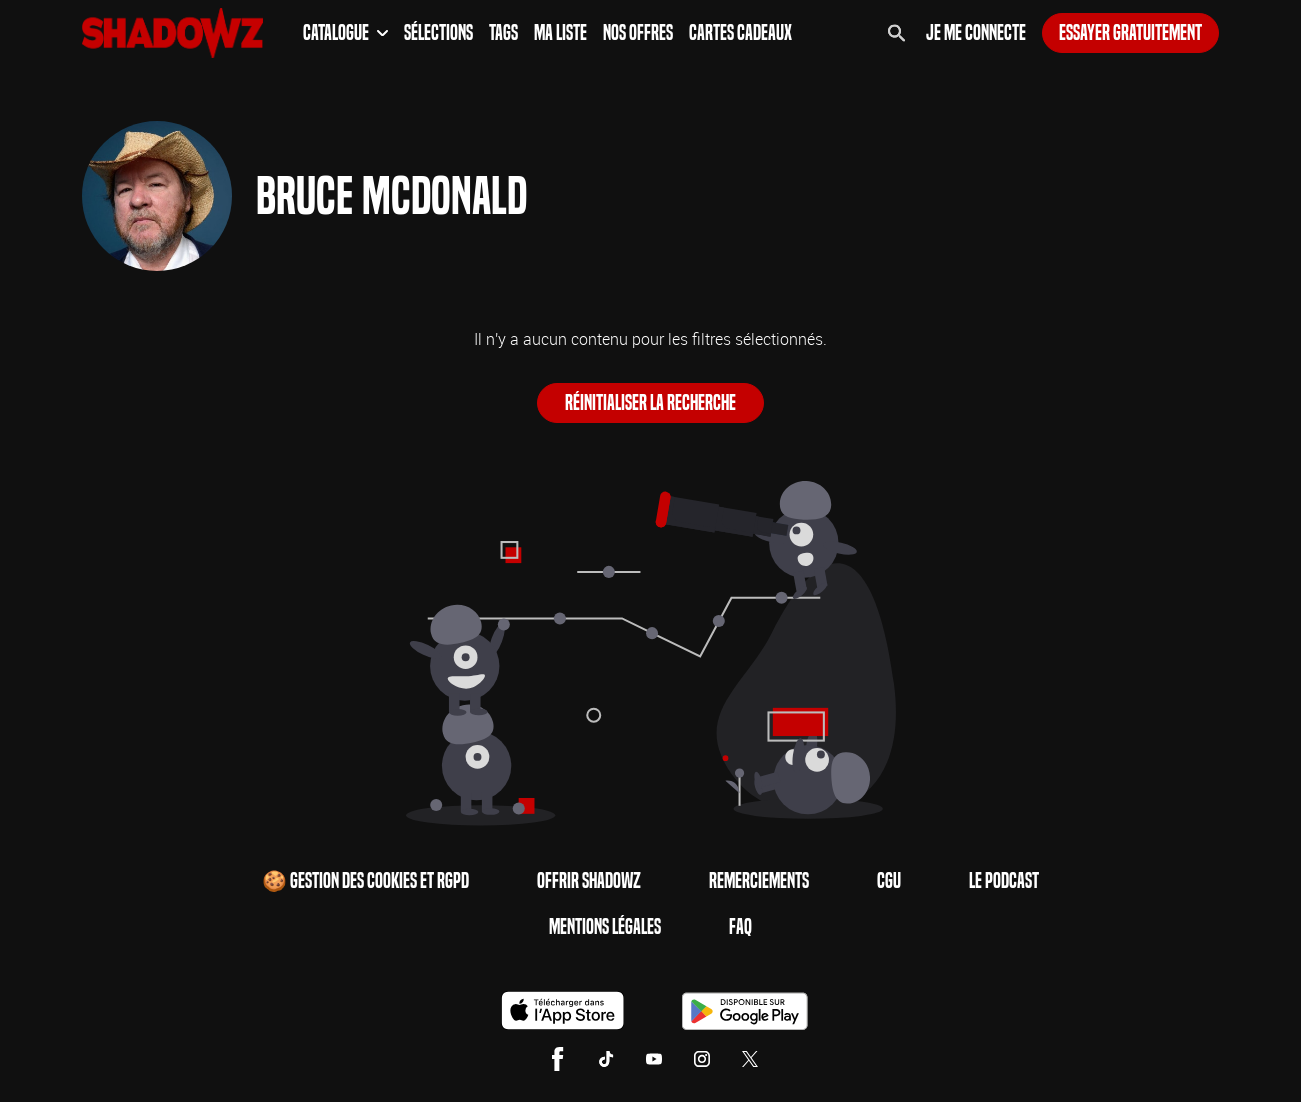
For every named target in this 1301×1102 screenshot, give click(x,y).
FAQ (740, 927)
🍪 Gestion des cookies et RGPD (365, 881)
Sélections (438, 33)
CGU (889, 881)
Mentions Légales (605, 927)
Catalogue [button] (345, 33)
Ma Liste (560, 33)
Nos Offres (638, 33)
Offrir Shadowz (589, 881)
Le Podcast (1004, 881)
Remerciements (759, 881)
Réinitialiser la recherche (650, 403)
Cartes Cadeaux (740, 33)
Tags (503, 33)
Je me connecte (976, 33)
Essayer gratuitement (1130, 33)
